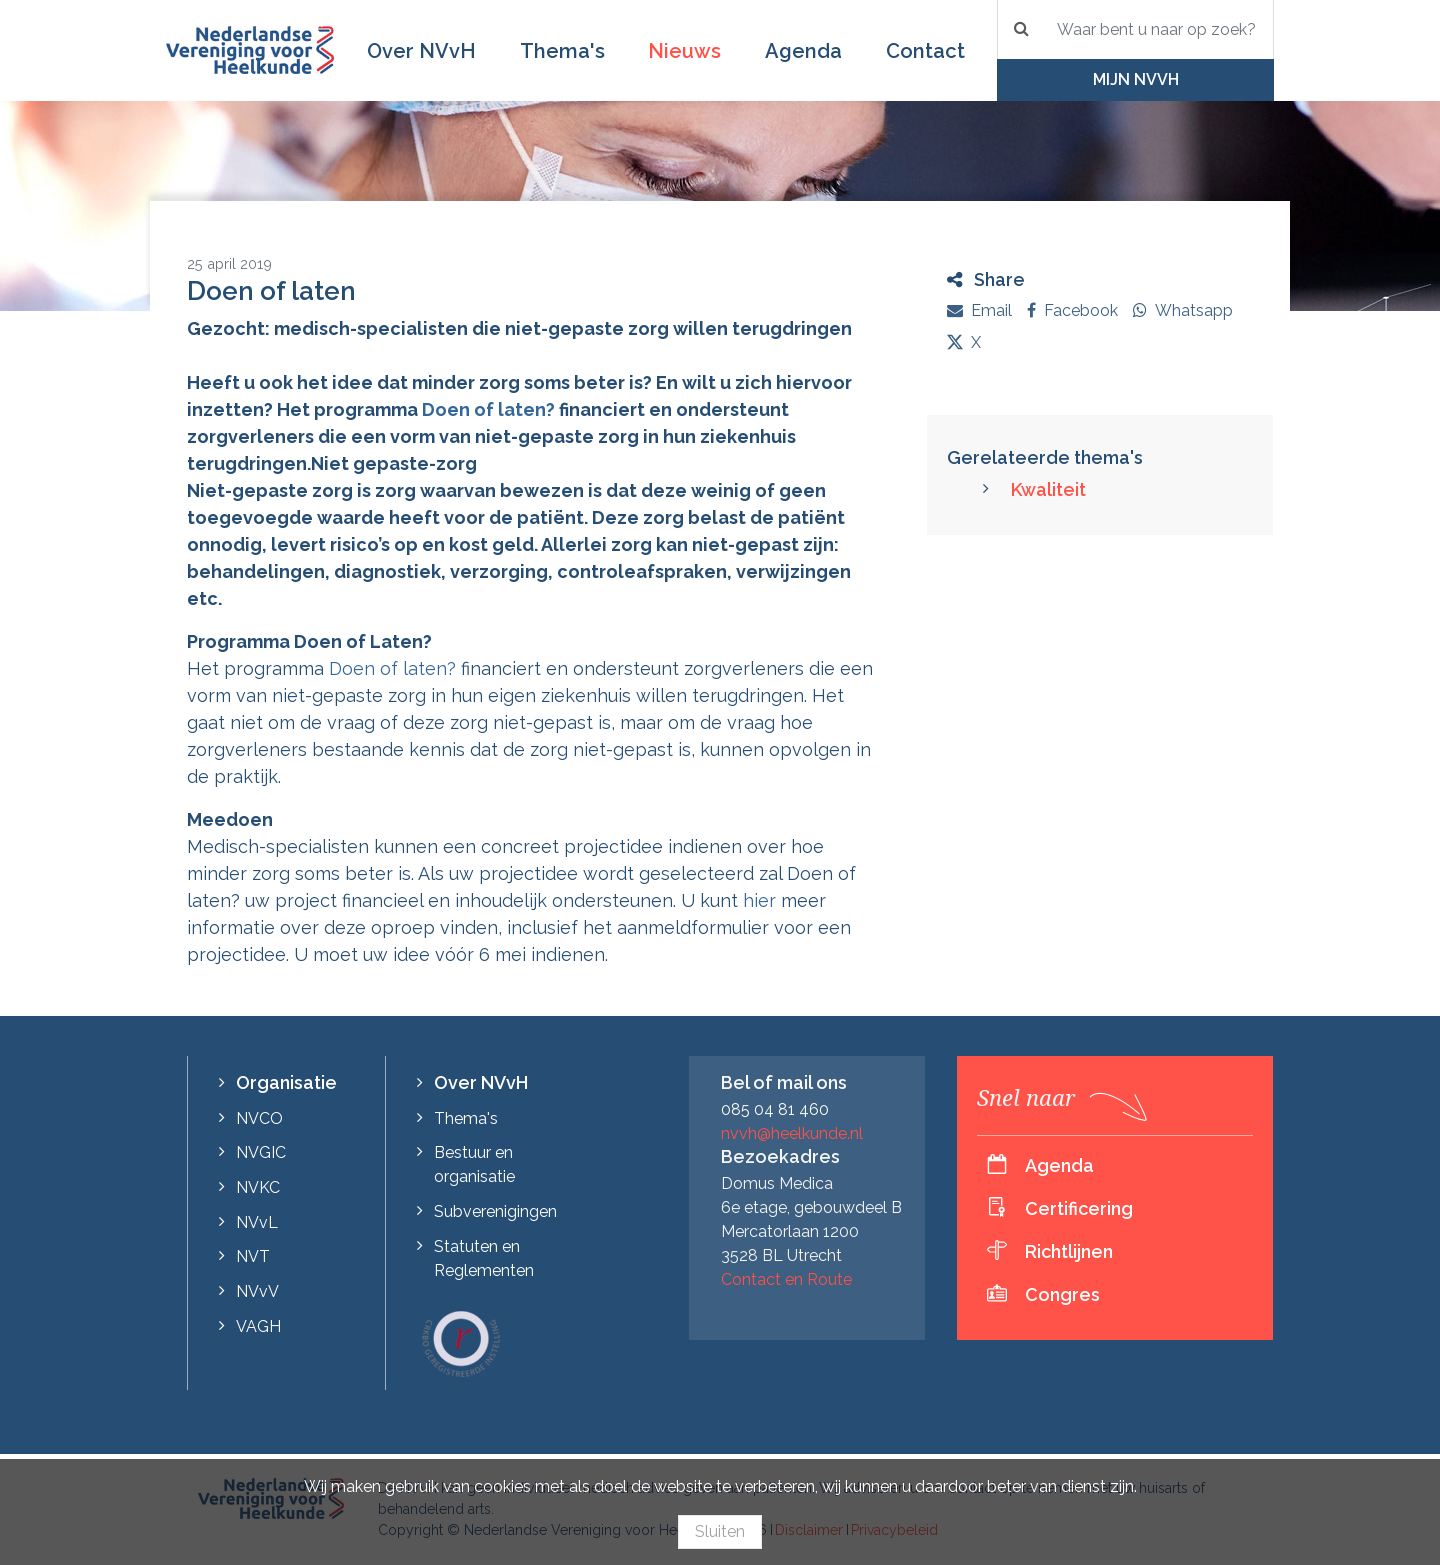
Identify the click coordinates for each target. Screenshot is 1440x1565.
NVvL (257, 1222)
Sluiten (720, 1531)
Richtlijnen (1069, 1251)
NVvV (257, 1291)
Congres (1062, 1294)
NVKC (258, 1187)
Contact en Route (786, 1279)
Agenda (803, 51)
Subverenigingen (495, 1211)
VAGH (258, 1326)
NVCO (259, 1118)
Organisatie (286, 1082)
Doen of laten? (488, 409)
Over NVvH (421, 51)
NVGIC (261, 1152)
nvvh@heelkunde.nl (792, 1133)
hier (759, 900)
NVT (253, 1256)
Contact (925, 51)
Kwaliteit (1048, 489)
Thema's (562, 51)
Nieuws (684, 51)
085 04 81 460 (775, 1109)
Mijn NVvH (1136, 79)
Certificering (1079, 1208)
